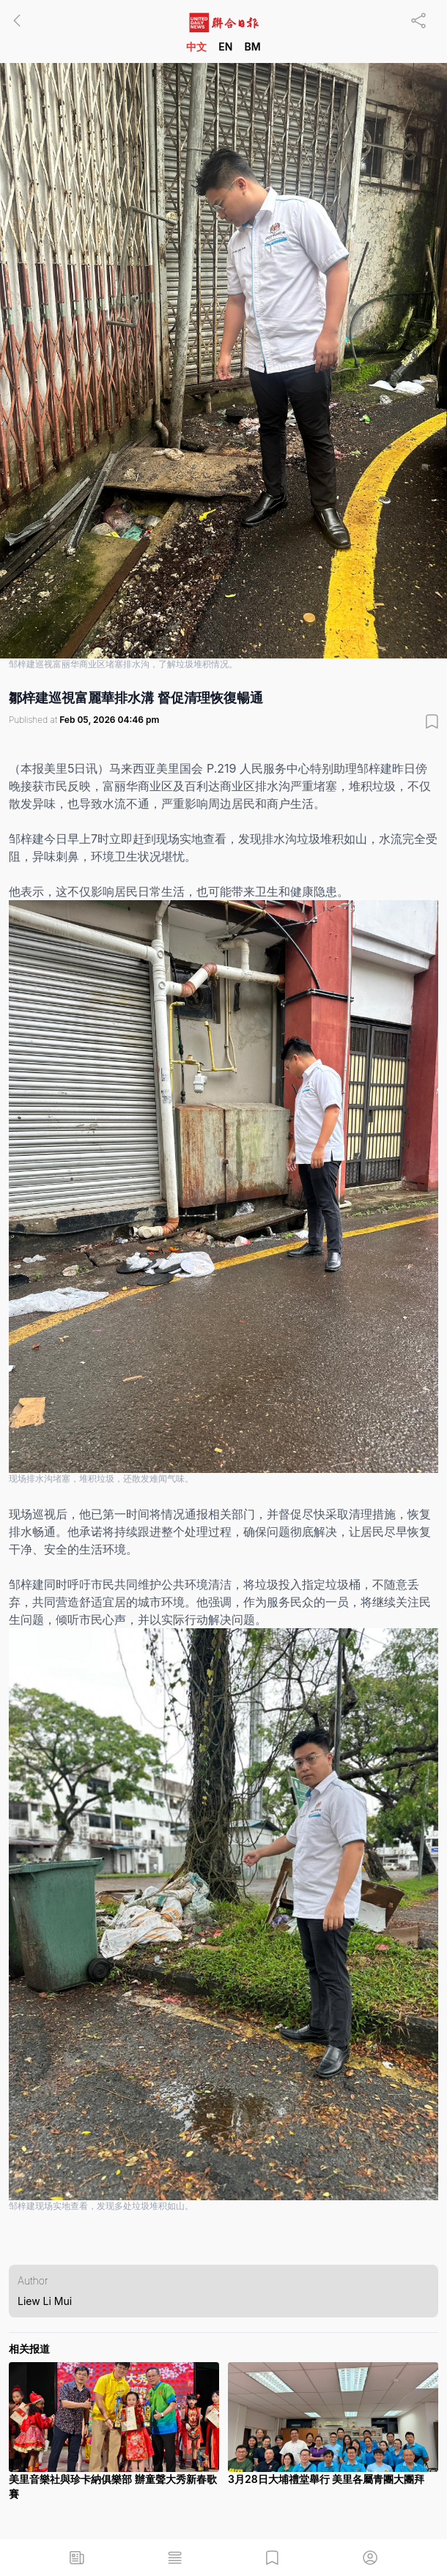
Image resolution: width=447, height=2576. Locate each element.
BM (252, 46)
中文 (196, 46)
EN (225, 46)
